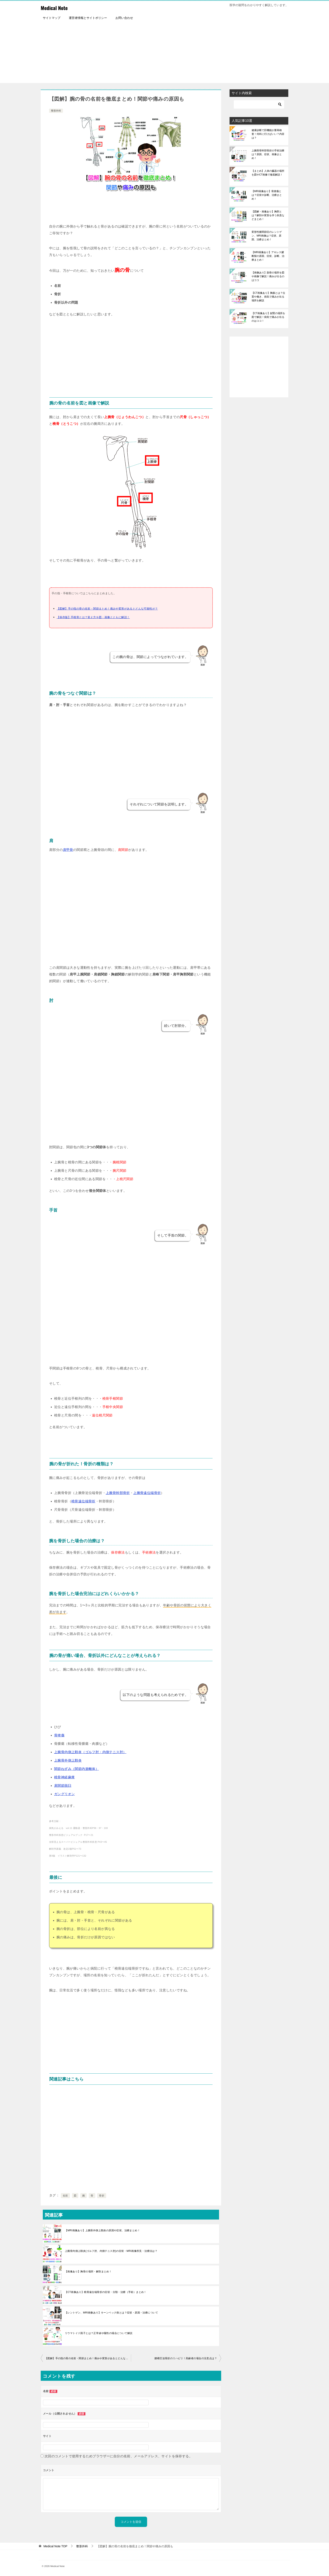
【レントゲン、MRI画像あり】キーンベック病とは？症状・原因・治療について (111, 2312)
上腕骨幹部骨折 (118, 1493)
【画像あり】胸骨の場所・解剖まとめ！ (88, 2271)
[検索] (259, 104)
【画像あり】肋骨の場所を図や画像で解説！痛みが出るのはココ (268, 276)
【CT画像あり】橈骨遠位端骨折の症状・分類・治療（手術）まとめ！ (105, 2292)
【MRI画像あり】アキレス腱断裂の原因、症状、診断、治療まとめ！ (268, 256)
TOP (55, 2546)
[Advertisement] (164, 53)
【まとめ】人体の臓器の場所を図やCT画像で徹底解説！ (268, 172)
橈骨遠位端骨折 (83, 1501)
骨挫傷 (59, 1735)
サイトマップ (51, 18)
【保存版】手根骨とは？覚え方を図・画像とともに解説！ (93, 617)
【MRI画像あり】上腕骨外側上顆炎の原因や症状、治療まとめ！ (102, 2230)
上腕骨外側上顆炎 (68, 1760)
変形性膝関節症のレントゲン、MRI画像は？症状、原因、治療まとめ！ (267, 235)
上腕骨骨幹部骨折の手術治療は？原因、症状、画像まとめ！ (268, 154)
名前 (65, 2195)
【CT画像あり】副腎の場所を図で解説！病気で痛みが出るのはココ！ (268, 317)
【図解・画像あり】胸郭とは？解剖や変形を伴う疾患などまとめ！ (268, 215)
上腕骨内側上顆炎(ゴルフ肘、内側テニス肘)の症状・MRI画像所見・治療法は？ (111, 2251)
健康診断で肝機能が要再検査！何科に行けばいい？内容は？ (268, 134)
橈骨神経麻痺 (64, 1777)
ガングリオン (64, 1794)
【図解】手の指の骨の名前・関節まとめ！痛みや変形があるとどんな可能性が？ (107, 608)
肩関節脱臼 (62, 1785)
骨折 (101, 2195)
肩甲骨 (68, 850)
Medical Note (57, 7)
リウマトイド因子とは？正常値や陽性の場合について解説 (98, 2333)
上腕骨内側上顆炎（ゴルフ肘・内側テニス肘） (90, 1752)
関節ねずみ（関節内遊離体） (76, 1769)
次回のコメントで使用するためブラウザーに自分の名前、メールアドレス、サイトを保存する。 (118, 2456)
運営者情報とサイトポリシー (88, 18)
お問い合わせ (124, 18)
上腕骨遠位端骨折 (147, 1493)
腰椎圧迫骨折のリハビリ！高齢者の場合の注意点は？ (185, 2358)
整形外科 (56, 110)
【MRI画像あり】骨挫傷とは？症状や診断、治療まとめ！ (267, 195)
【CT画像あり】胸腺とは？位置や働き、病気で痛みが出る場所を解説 (268, 296)
